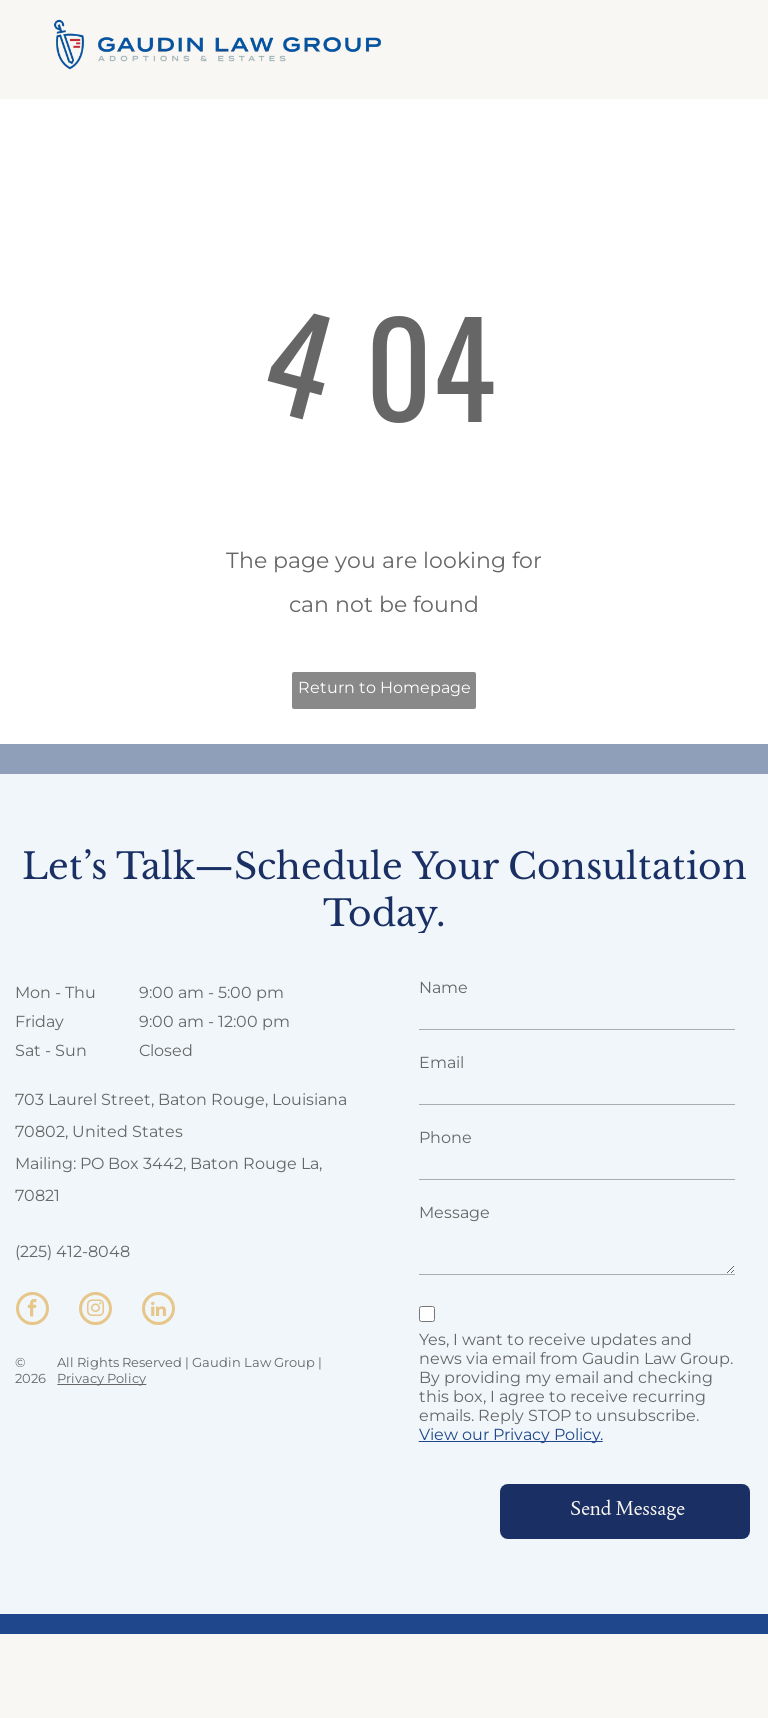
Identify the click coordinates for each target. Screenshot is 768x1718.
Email (441, 1062)
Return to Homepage (384, 687)
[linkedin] (158, 1311)
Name (443, 987)
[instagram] (95, 1311)
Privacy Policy (101, 1378)
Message (454, 1212)
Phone (445, 1137)
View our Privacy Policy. (511, 1434)
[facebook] (32, 1311)
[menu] (724, 44)
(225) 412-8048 (72, 1251)
